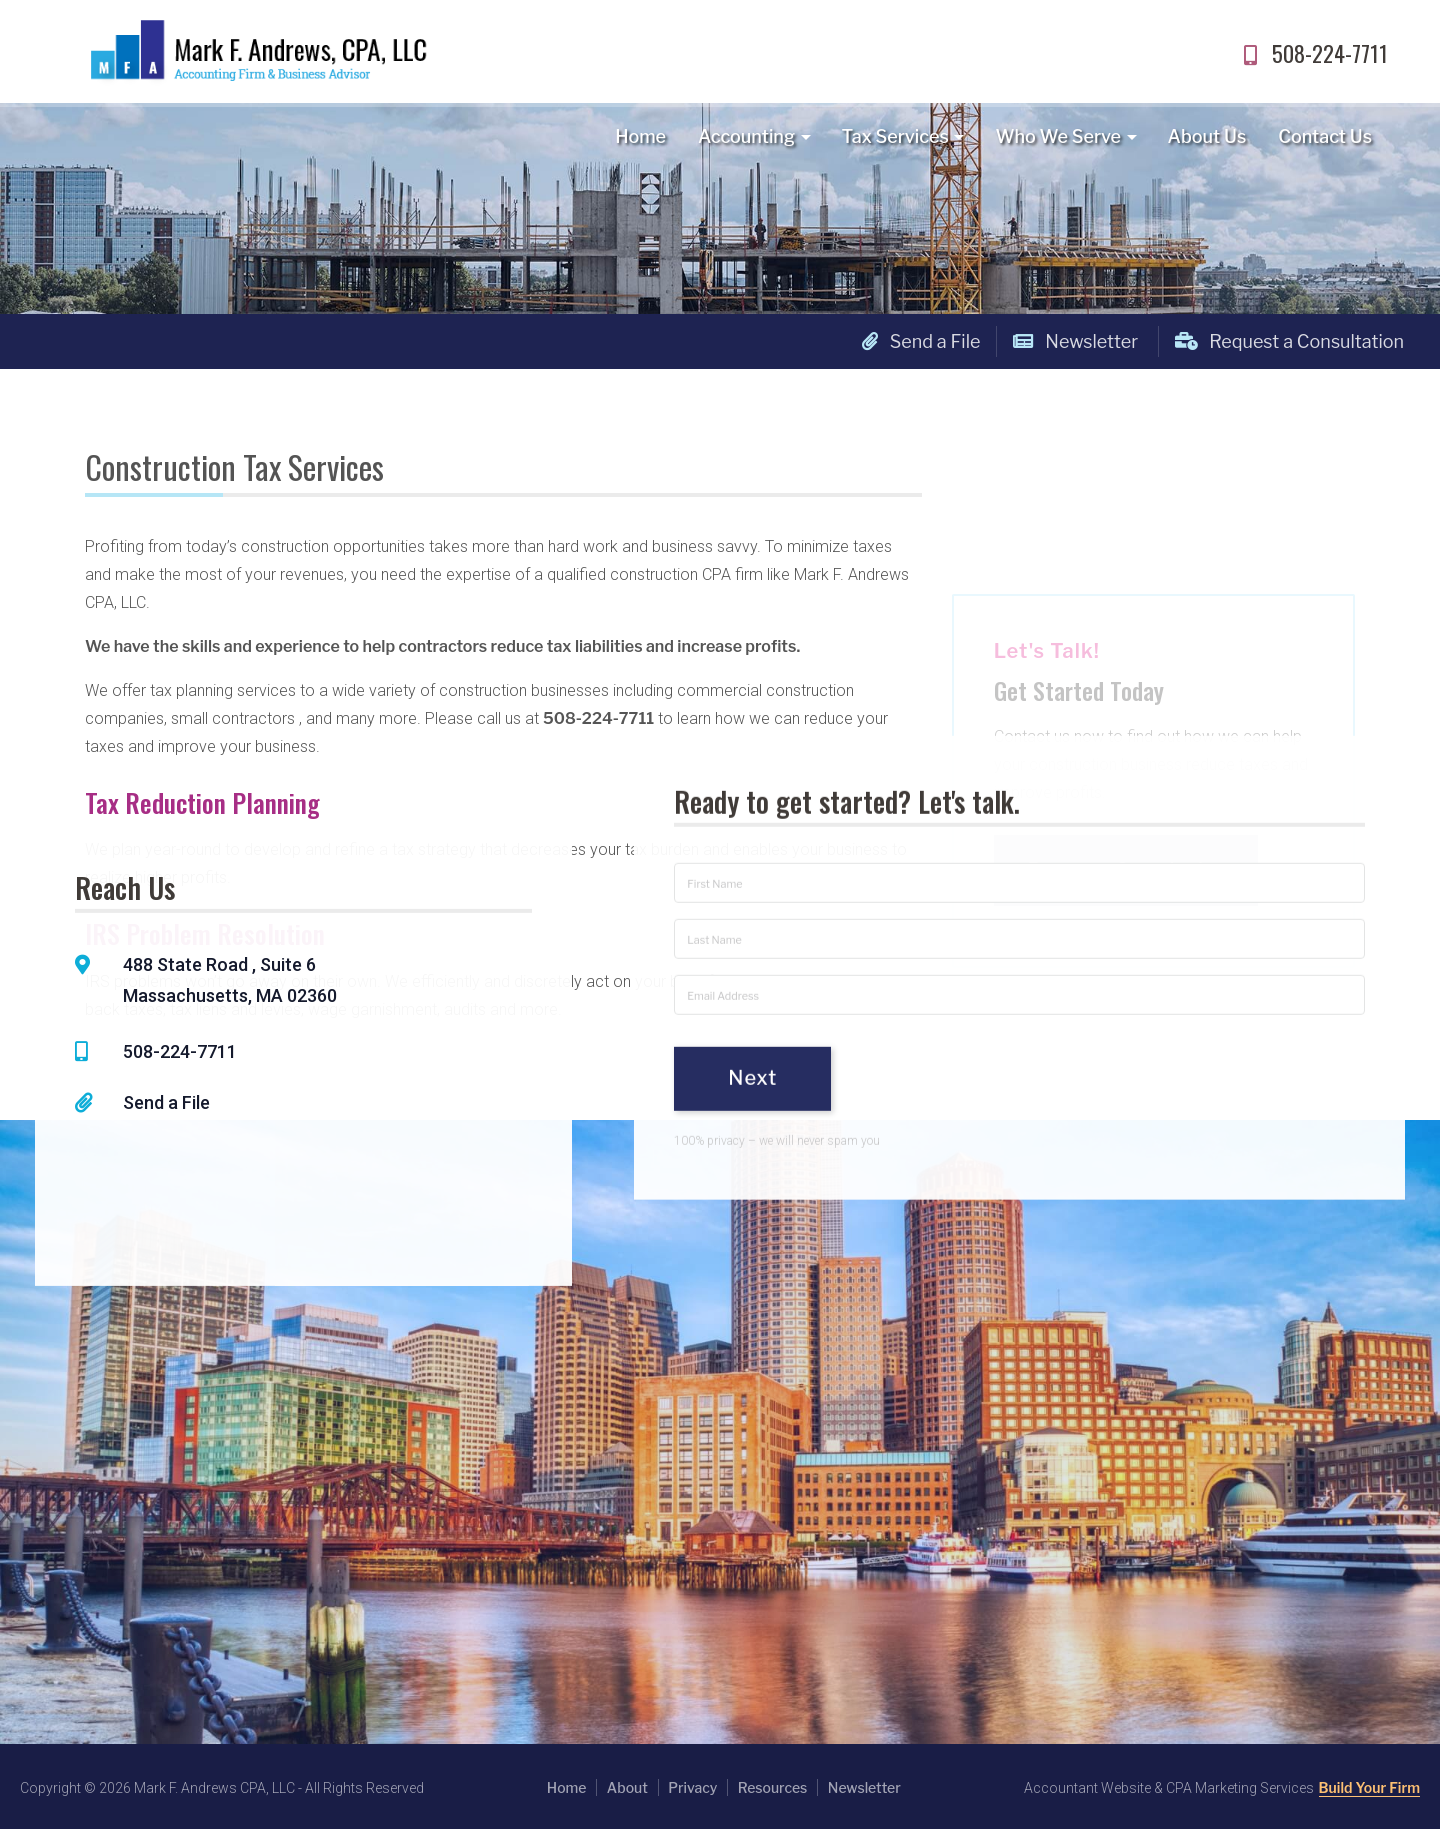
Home (640, 136)
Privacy (692, 1787)
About (627, 1787)
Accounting (746, 136)
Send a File (921, 341)
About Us (1207, 136)
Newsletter (1075, 341)
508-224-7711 (1313, 53)
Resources (773, 1787)
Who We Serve (1058, 136)
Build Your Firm (1369, 1787)
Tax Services (895, 136)
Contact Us (1325, 136)
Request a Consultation (1289, 341)
